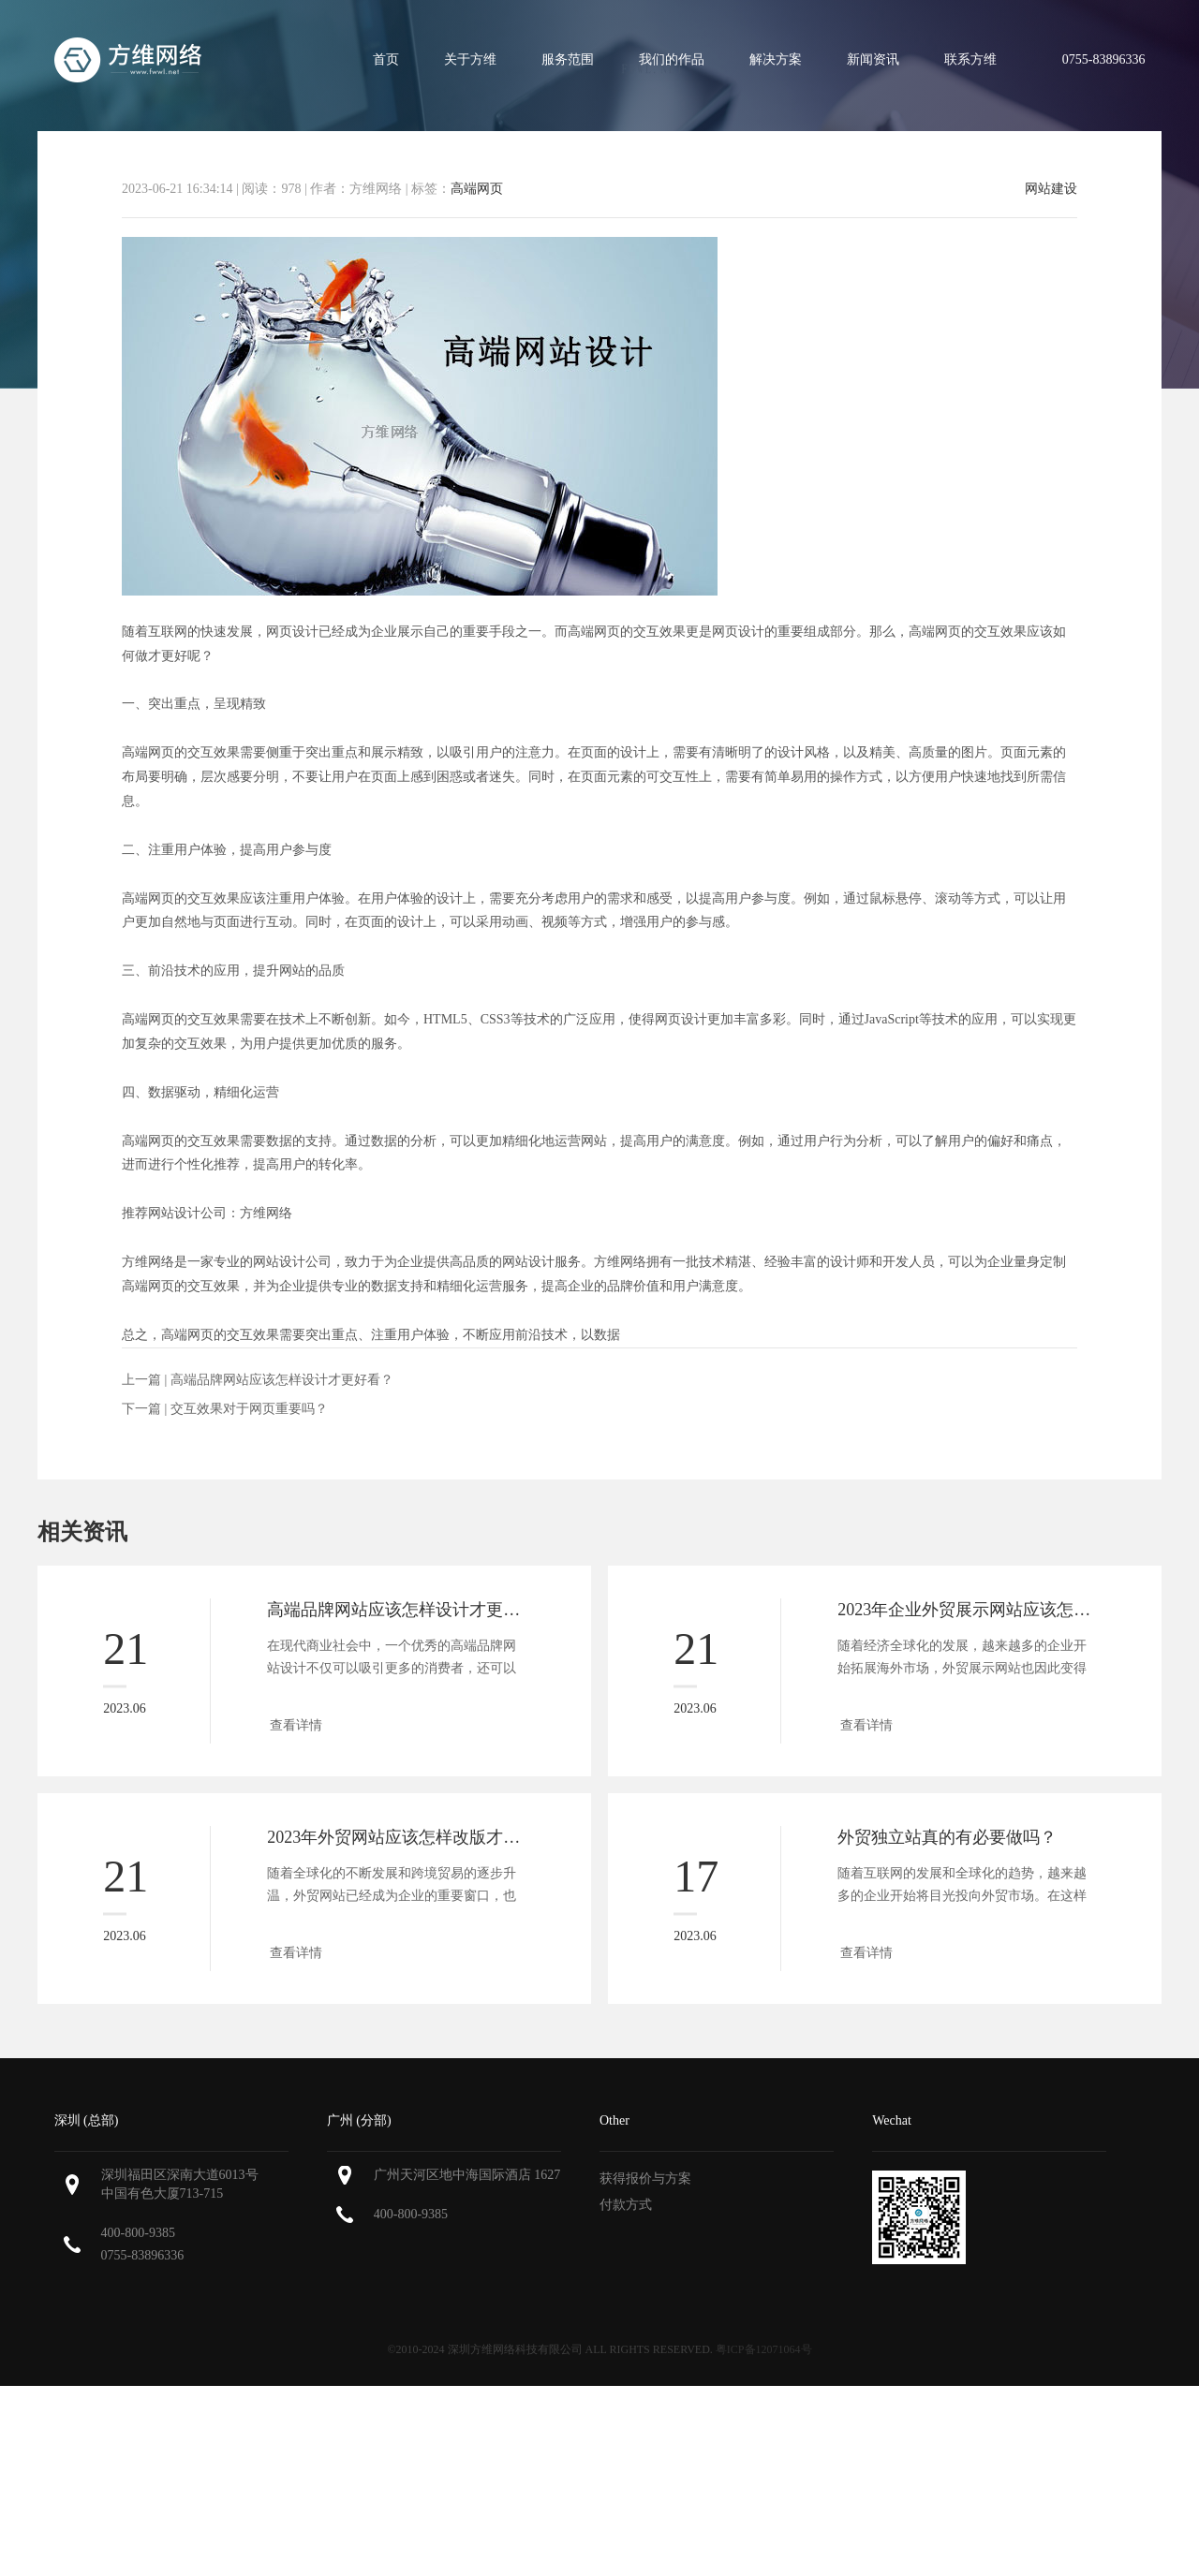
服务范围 (567, 59)
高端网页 (477, 189)
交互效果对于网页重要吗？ (249, 1409)
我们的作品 (671, 59)
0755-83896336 (143, 2255)
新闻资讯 (873, 59)
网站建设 (1051, 189)
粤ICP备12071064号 (764, 2349)
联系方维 (970, 59)
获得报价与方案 (645, 2178)
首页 (386, 59)
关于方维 (470, 59)
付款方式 (626, 2205)
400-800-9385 (138, 2233)
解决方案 (775, 59)
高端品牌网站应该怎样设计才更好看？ (281, 1380)
